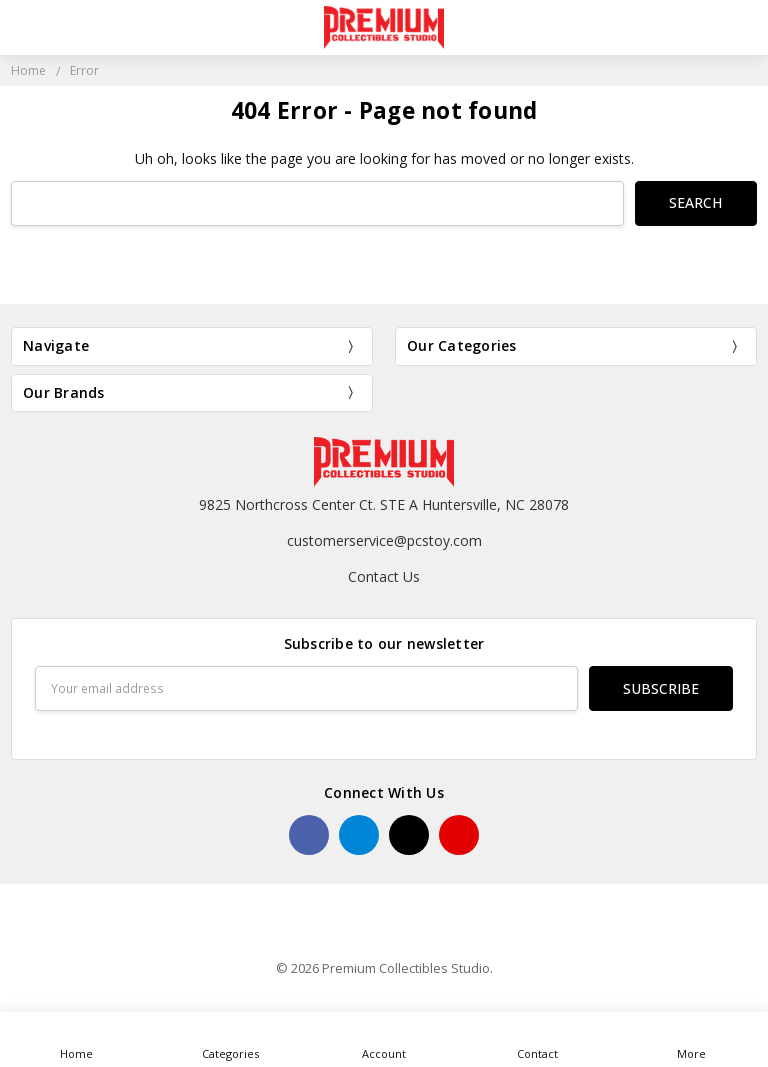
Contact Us (384, 576)
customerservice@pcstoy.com (384, 540)
